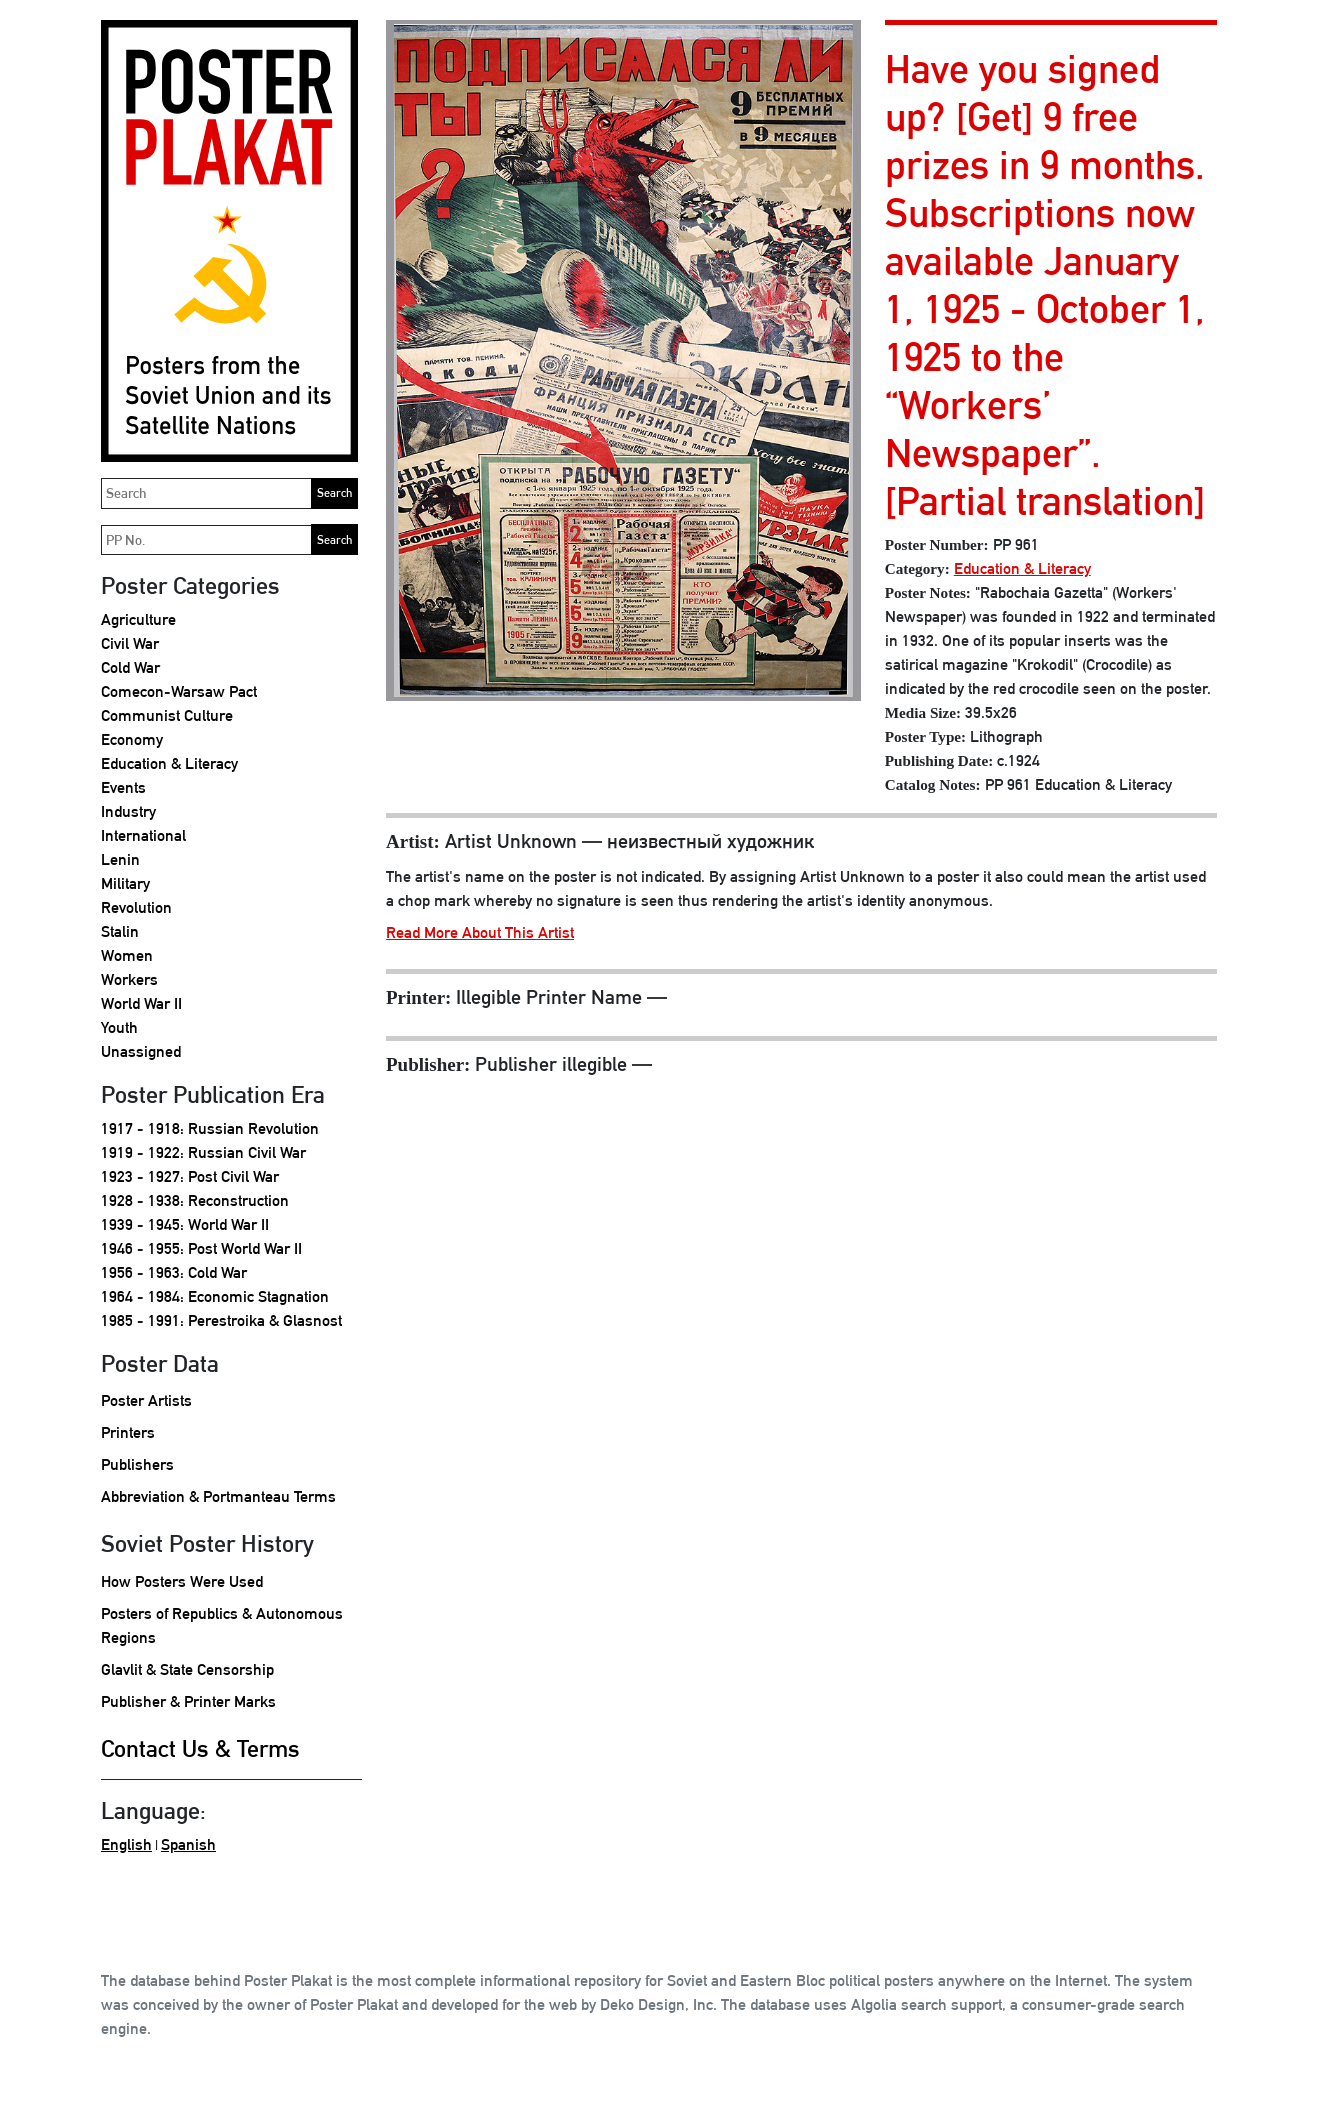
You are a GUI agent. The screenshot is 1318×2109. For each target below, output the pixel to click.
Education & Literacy (169, 763)
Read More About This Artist (480, 932)
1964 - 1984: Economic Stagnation (215, 1296)
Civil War (130, 643)
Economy (132, 739)
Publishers (137, 1464)
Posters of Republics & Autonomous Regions (222, 1625)
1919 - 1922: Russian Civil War (203, 1152)
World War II (141, 1003)
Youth (119, 1027)
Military (125, 883)
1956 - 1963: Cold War (174, 1272)
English (126, 1844)
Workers (129, 979)
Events (123, 787)
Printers (128, 1432)
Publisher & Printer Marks (188, 1701)
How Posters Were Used (182, 1581)
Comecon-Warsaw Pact (179, 691)
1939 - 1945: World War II (185, 1224)
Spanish (188, 1844)
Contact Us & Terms (200, 1748)
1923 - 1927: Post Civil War (190, 1176)
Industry (128, 811)
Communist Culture (167, 715)
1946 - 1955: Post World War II (201, 1248)
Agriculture (138, 619)
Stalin (120, 931)
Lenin (120, 859)
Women (127, 955)
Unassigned (141, 1051)
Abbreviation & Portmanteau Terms (218, 1496)
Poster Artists (146, 1400)
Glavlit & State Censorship (187, 1669)
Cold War (130, 667)
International (143, 835)
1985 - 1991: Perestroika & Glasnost (221, 1320)
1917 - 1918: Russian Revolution (210, 1128)
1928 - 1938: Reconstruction (195, 1200)
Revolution (136, 907)
